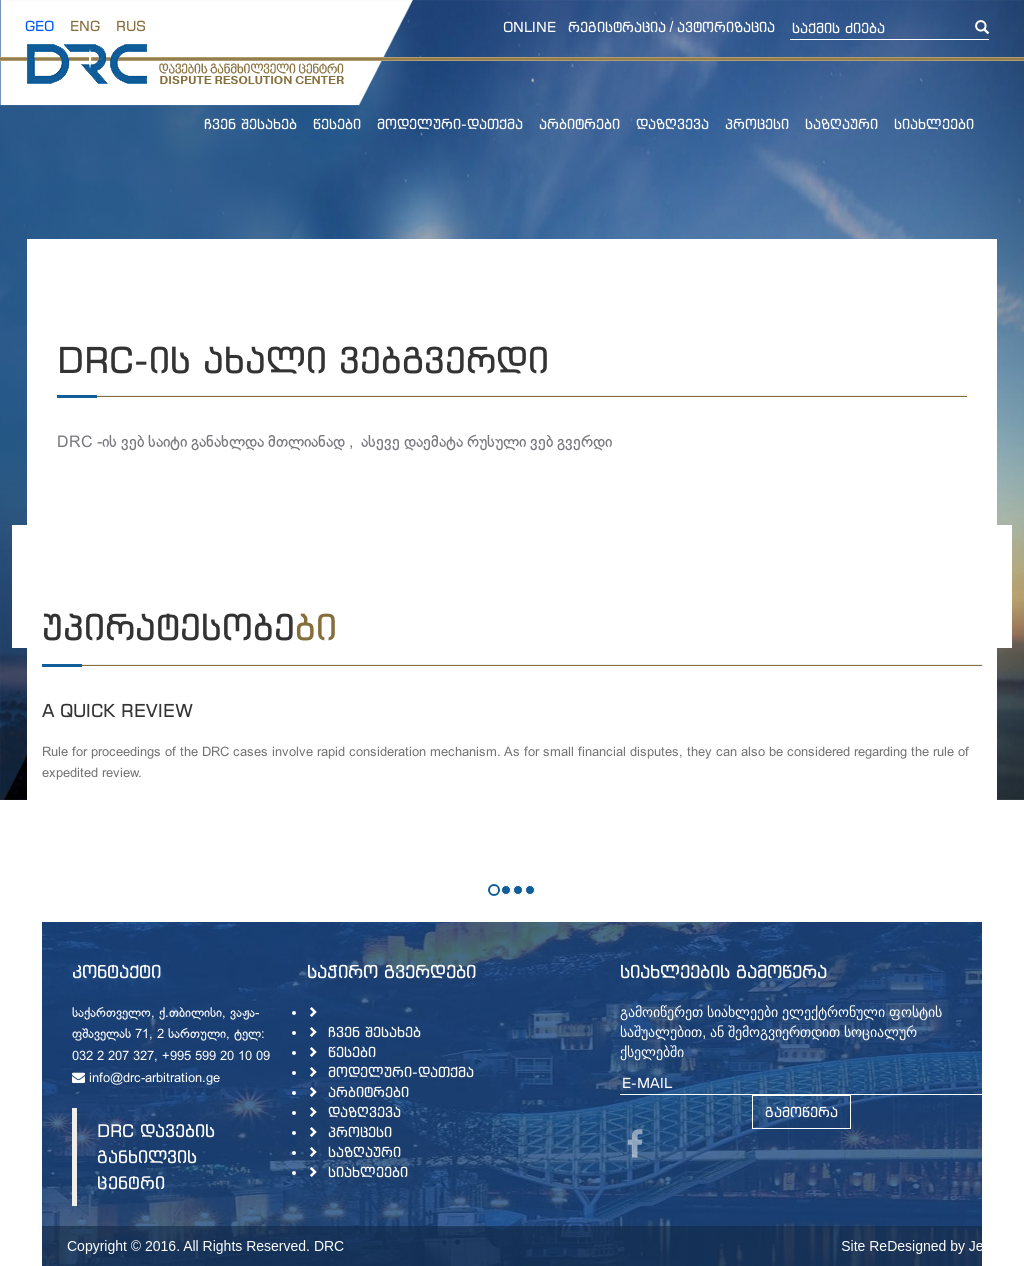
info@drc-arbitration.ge (146, 1079)
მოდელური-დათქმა (450, 123)
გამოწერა (801, 1111)
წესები (337, 123)
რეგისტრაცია (617, 26)
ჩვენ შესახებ (250, 123)
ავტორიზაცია (726, 26)
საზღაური (841, 123)
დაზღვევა (672, 123)
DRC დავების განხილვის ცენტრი (156, 1156)
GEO (39, 25)
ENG (85, 25)
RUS (131, 25)
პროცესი (757, 123)
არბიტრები (579, 123)
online (529, 26)
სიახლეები (934, 123)
